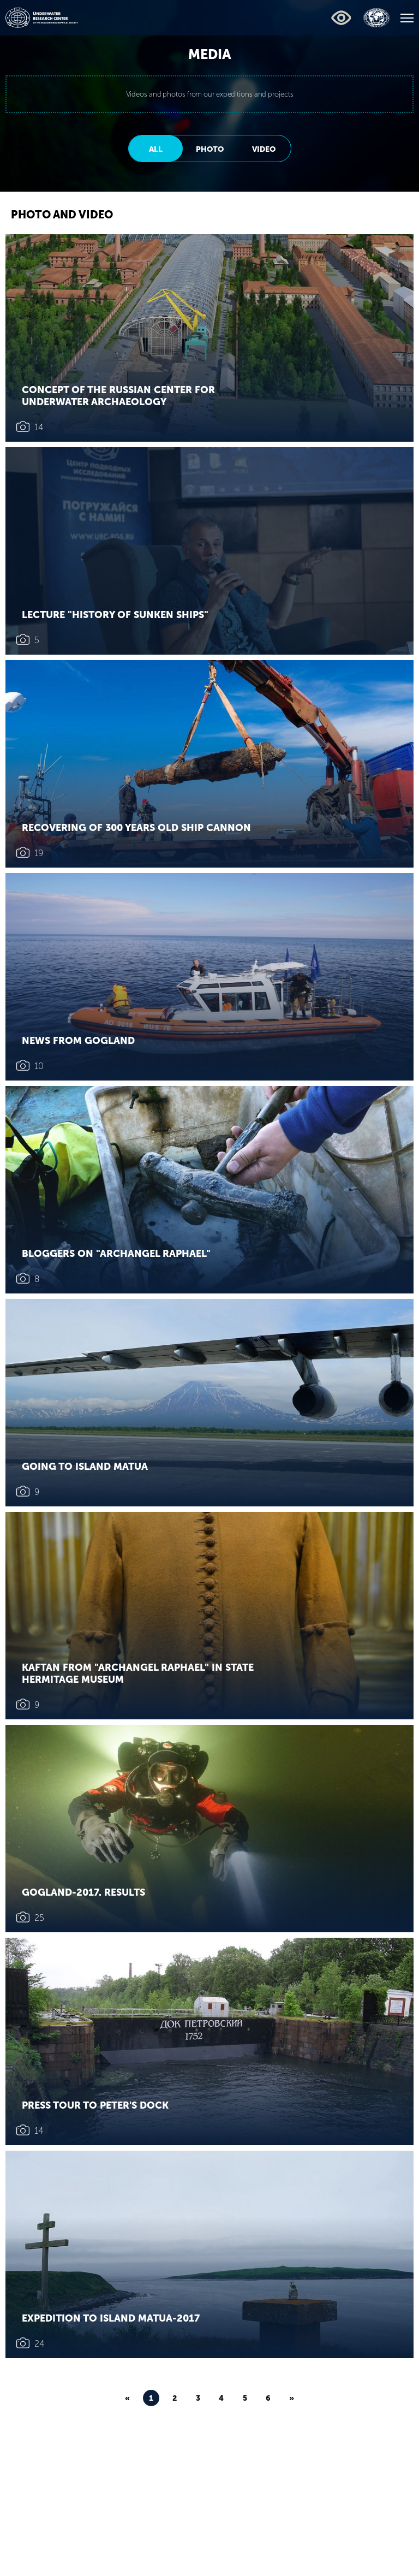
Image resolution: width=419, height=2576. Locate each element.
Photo (210, 149)
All (156, 149)
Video (264, 149)
